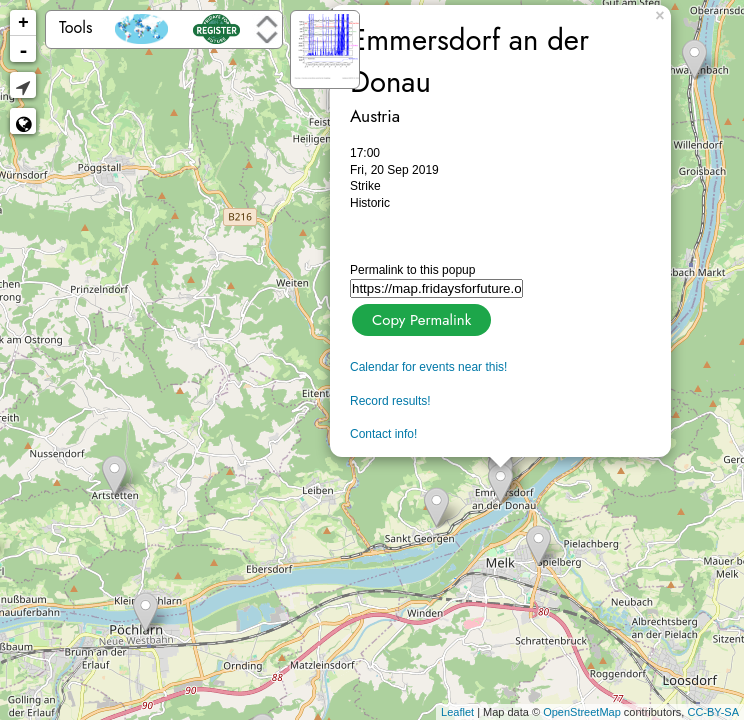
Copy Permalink (419, 317)
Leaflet (457, 712)
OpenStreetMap (582, 712)
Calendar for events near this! (428, 367)
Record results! (390, 401)
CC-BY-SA (713, 712)
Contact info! (383, 434)
